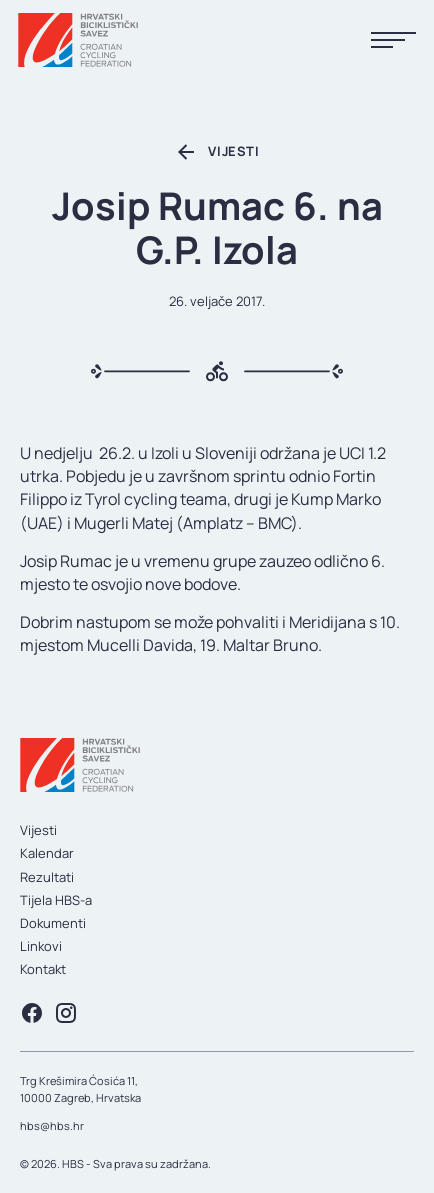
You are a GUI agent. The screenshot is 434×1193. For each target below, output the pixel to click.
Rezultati (47, 877)
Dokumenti (53, 923)
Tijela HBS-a (56, 900)
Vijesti (38, 830)
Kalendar (47, 853)
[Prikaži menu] (393, 40)
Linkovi (41, 946)
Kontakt (43, 969)
